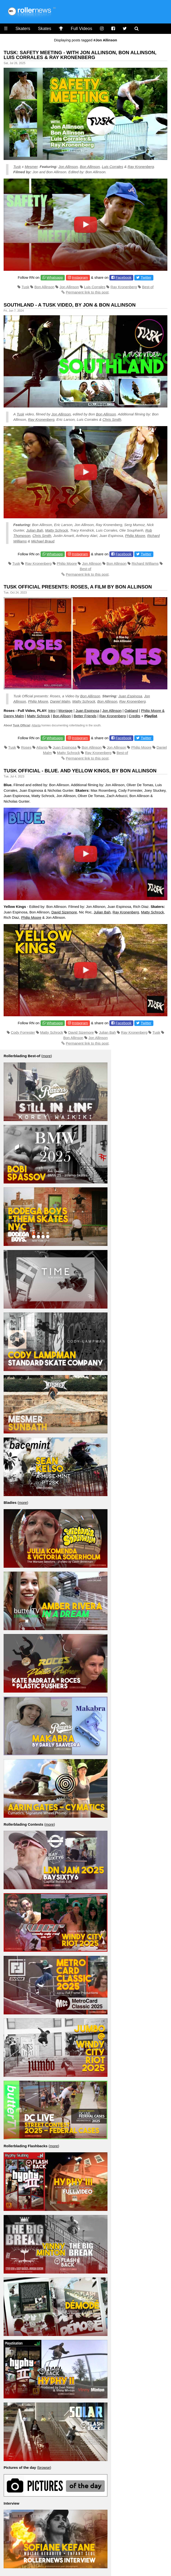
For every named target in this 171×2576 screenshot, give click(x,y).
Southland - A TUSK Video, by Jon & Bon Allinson (69, 305)
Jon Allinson (68, 167)
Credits (134, 716)
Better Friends (85, 716)
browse (44, 2467)
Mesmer (31, 167)
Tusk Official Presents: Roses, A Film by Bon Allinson (78, 586)
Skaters (22, 28)
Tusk (17, 167)
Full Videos (81, 28)
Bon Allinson (90, 167)
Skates (44, 28)
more (47, 1056)
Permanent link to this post (87, 292)
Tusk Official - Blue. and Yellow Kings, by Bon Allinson (80, 770)
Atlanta (36, 725)
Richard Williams (145, 563)
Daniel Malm (60, 701)
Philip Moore (135, 536)
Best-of (148, 287)
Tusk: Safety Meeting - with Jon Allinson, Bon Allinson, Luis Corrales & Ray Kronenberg (80, 55)
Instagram (80, 277)
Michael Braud (42, 541)
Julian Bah (34, 530)
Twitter (146, 277)
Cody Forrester (23, 1032)
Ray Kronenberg (141, 167)
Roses (26, 747)
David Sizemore (64, 912)
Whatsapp (55, 277)
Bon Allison (62, 716)
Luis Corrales (112, 167)
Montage (65, 710)
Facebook (123, 277)
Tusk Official (21, 725)
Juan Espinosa (130, 696)
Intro (52, 710)
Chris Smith (111, 419)
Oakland (131, 710)
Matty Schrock (56, 530)
